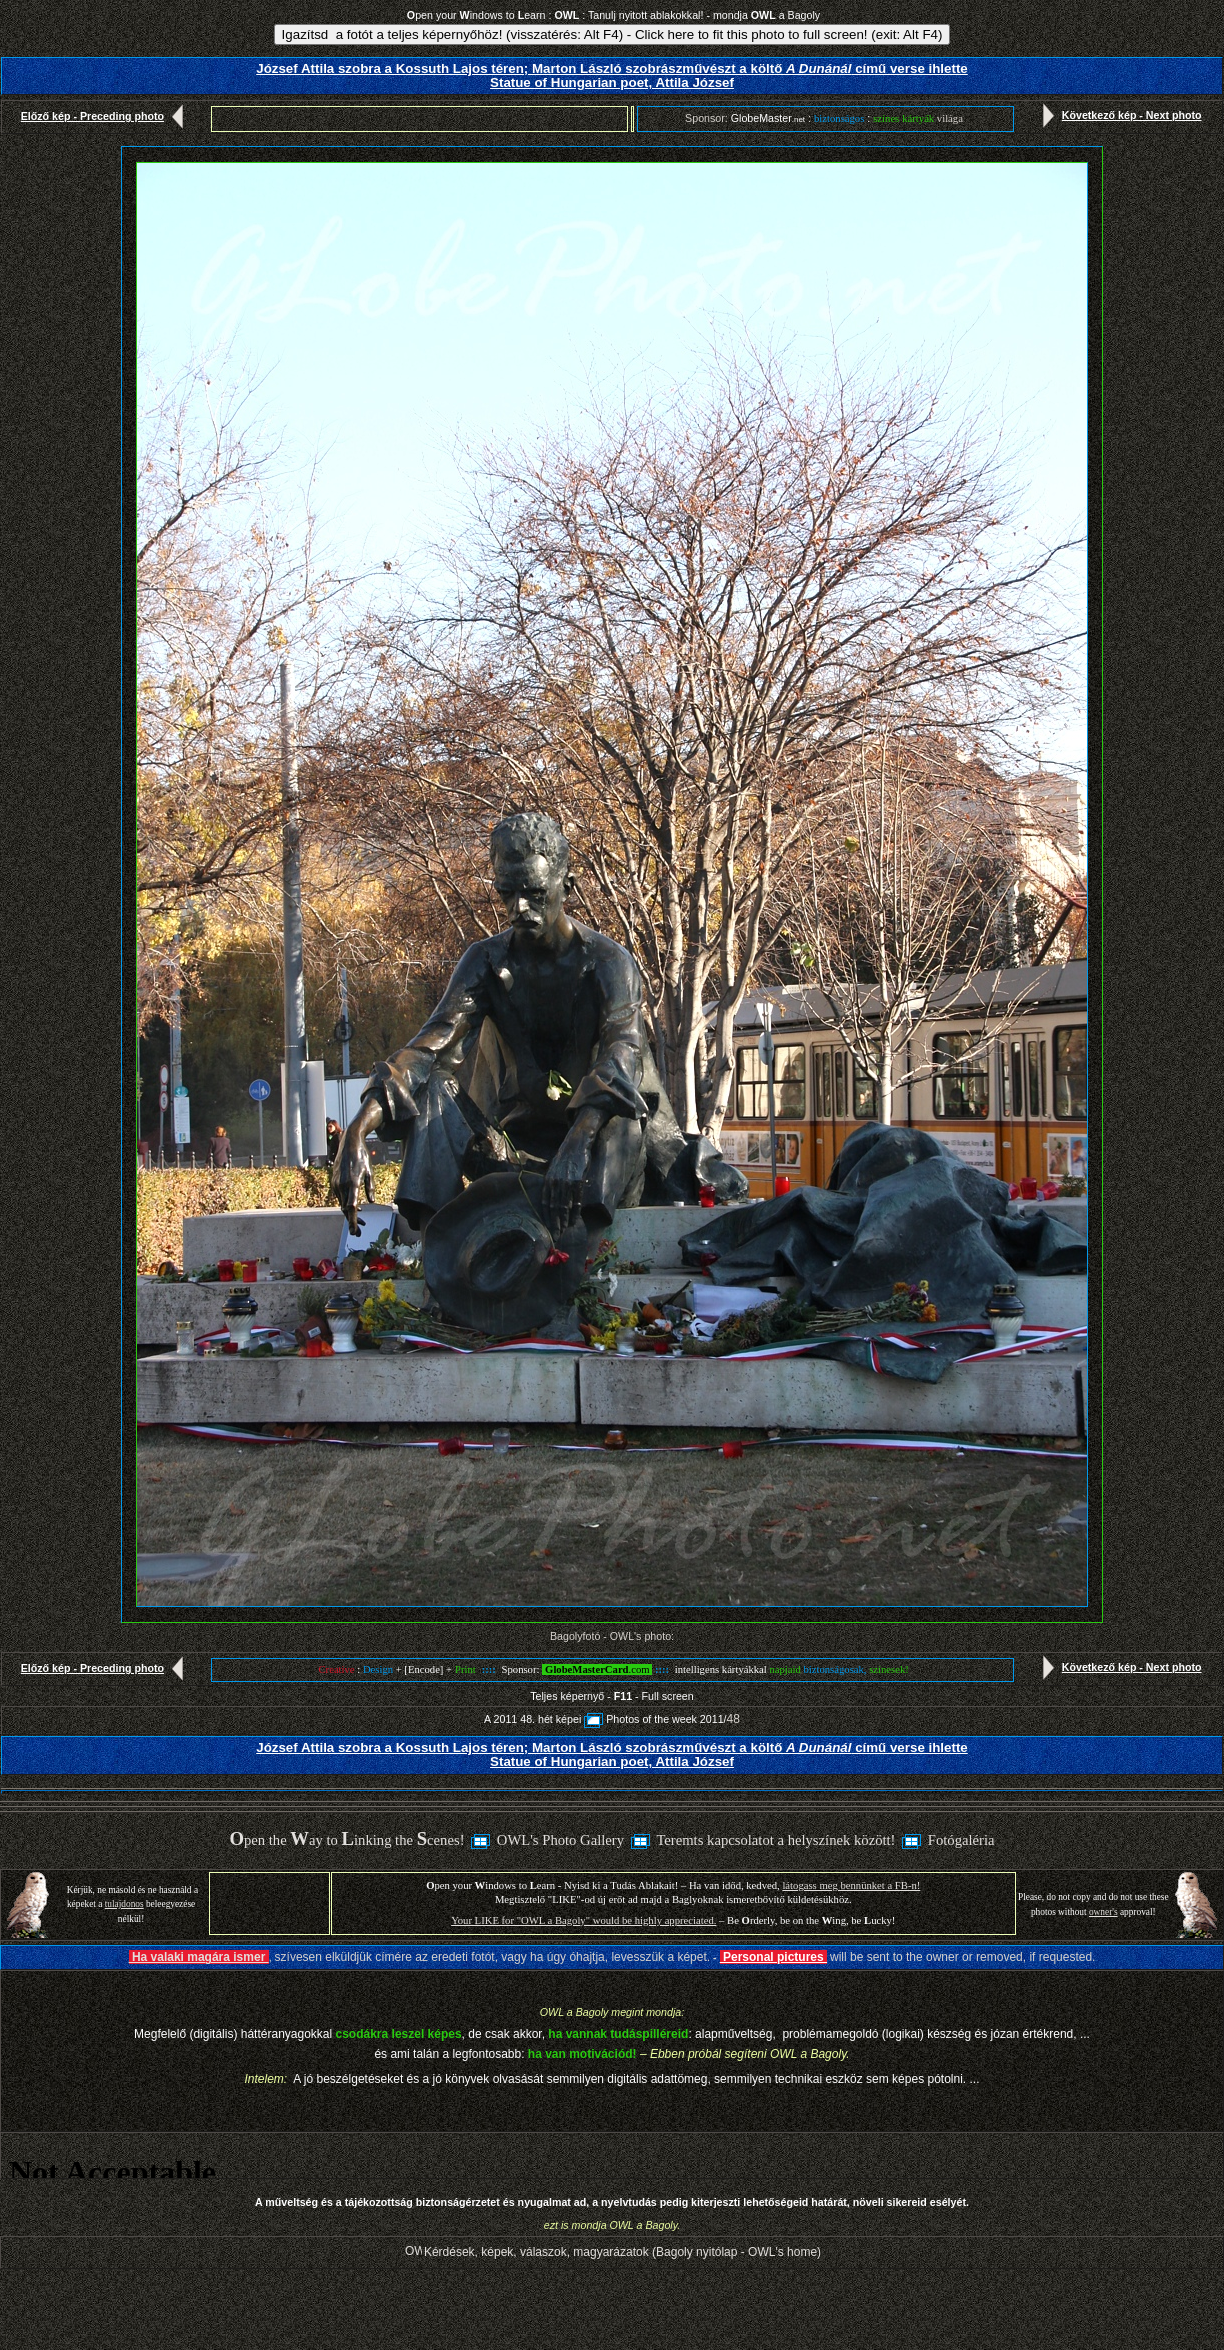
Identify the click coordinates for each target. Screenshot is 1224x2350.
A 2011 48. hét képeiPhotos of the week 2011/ (605, 1719)
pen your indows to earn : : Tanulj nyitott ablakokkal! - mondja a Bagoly (613, 15)
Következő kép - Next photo (1118, 115)
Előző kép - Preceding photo (106, 116)
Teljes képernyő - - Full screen (611, 1696)
